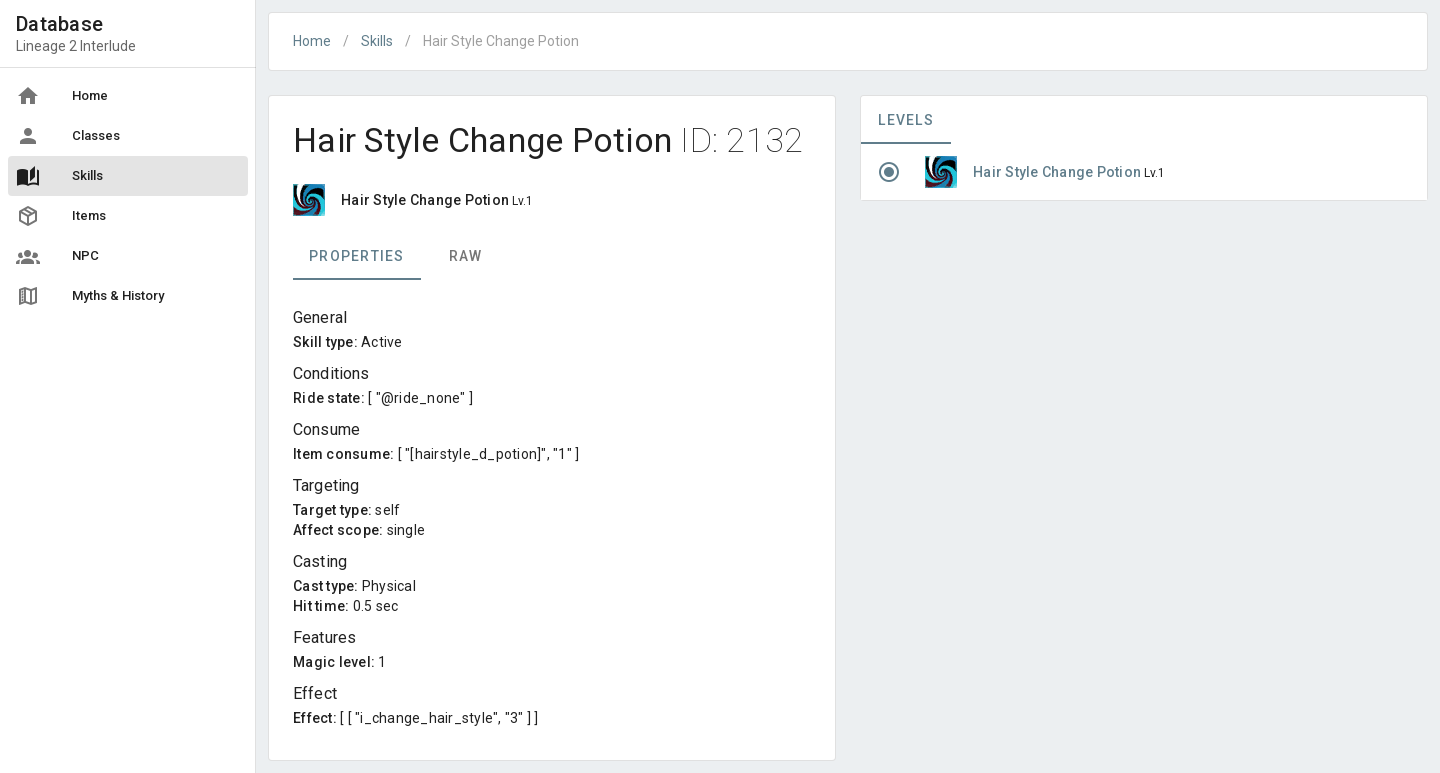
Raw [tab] (466, 256)
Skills (377, 41)
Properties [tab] (357, 256)
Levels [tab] (906, 120)
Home (312, 41)
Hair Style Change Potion (1058, 172)
